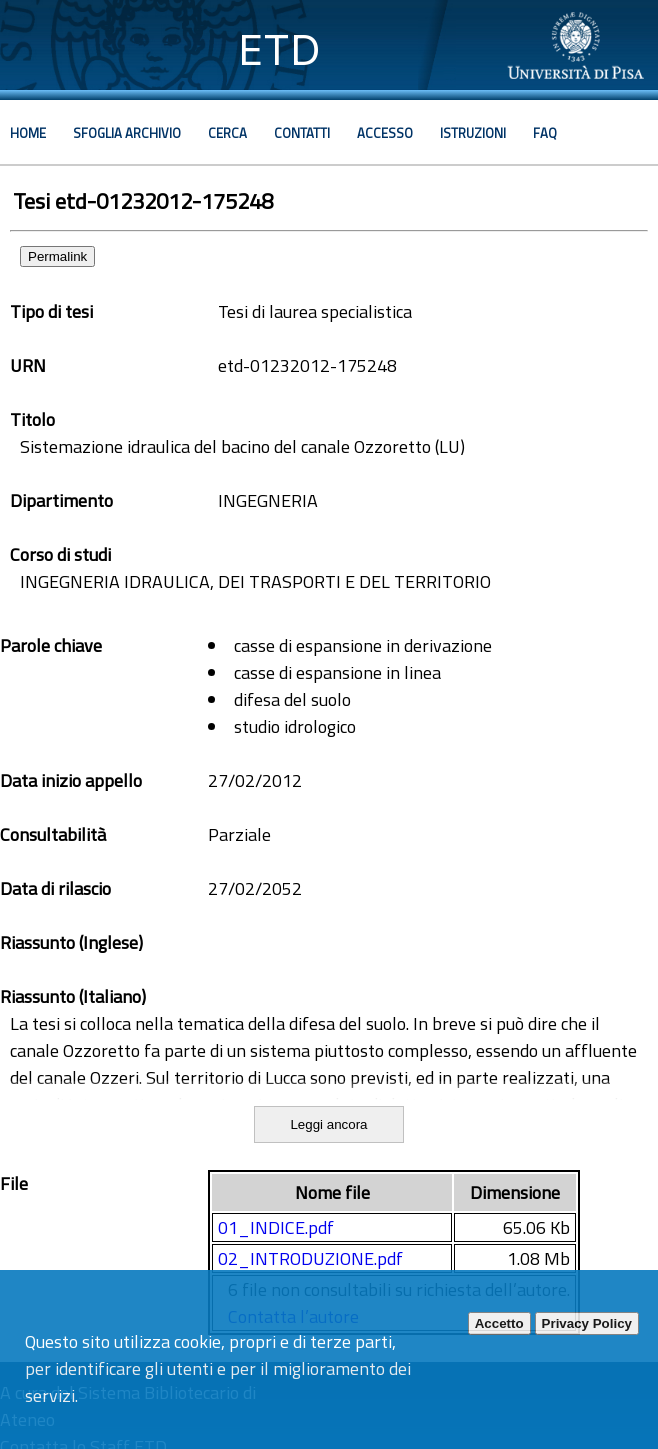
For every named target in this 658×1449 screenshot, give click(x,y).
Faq (545, 133)
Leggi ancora (328, 1124)
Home (28, 133)
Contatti (302, 133)
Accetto (499, 1323)
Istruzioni (473, 133)
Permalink (57, 256)
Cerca (227, 133)
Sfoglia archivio (127, 133)
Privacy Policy (587, 1323)
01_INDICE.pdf (276, 1227)
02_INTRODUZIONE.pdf (310, 1258)
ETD (279, 49)
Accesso (385, 133)
